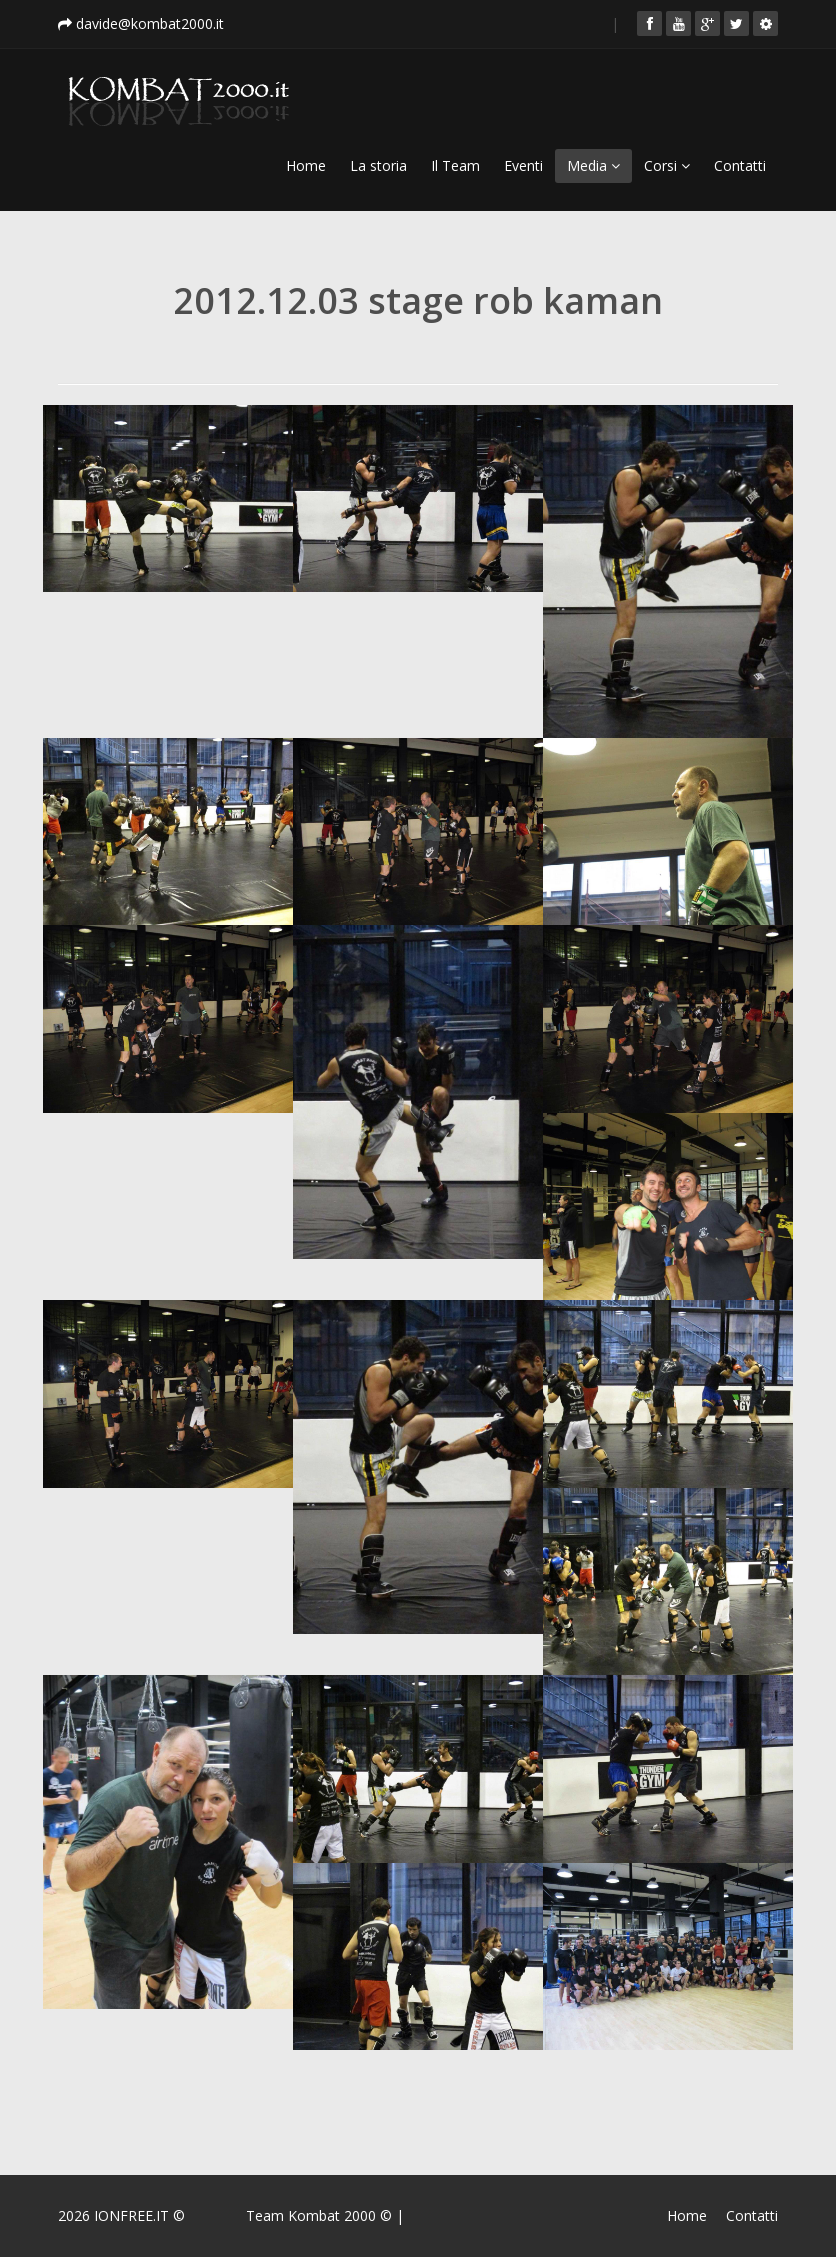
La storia (378, 165)
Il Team (455, 165)
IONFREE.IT (131, 2215)
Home (306, 165)
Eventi (523, 165)
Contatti (740, 165)
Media (593, 165)
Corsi (667, 165)
